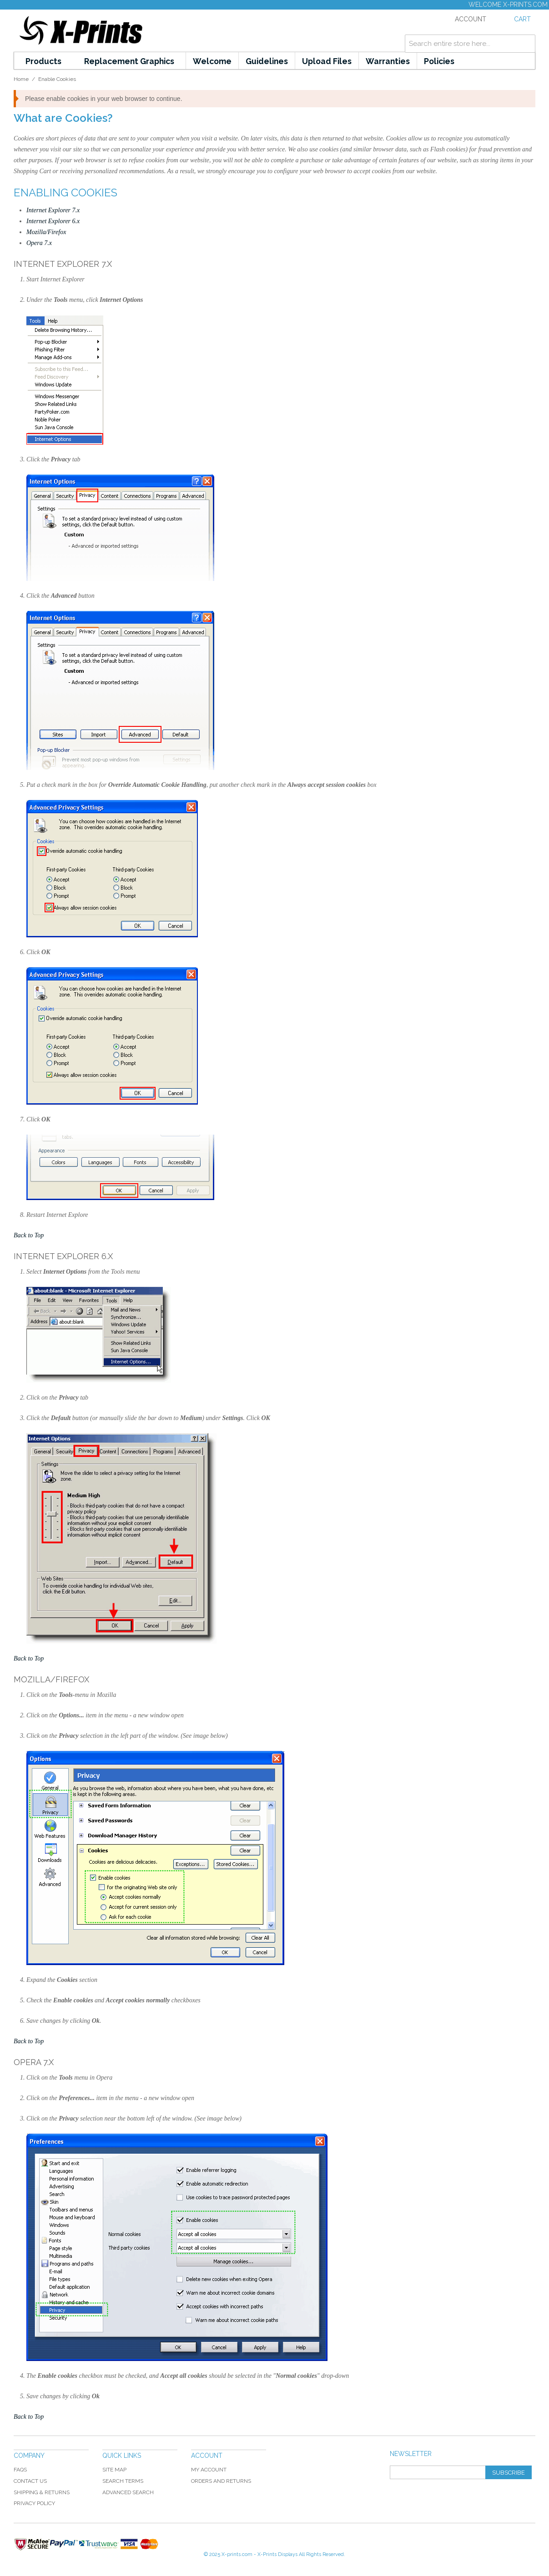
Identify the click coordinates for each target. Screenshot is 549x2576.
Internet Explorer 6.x (53, 221)
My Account (209, 2469)
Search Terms (122, 2481)
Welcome (212, 61)
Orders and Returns (221, 2481)
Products (43, 61)
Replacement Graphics (129, 61)
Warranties (388, 61)
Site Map (114, 2469)
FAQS (20, 2469)
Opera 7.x (39, 243)
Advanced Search (128, 2492)
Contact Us (30, 2481)
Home (21, 79)
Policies (439, 61)
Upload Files (327, 61)
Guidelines (267, 61)
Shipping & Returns (42, 2492)
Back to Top (29, 1235)
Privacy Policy (34, 2503)
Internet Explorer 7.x (53, 210)
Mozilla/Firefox (46, 232)
